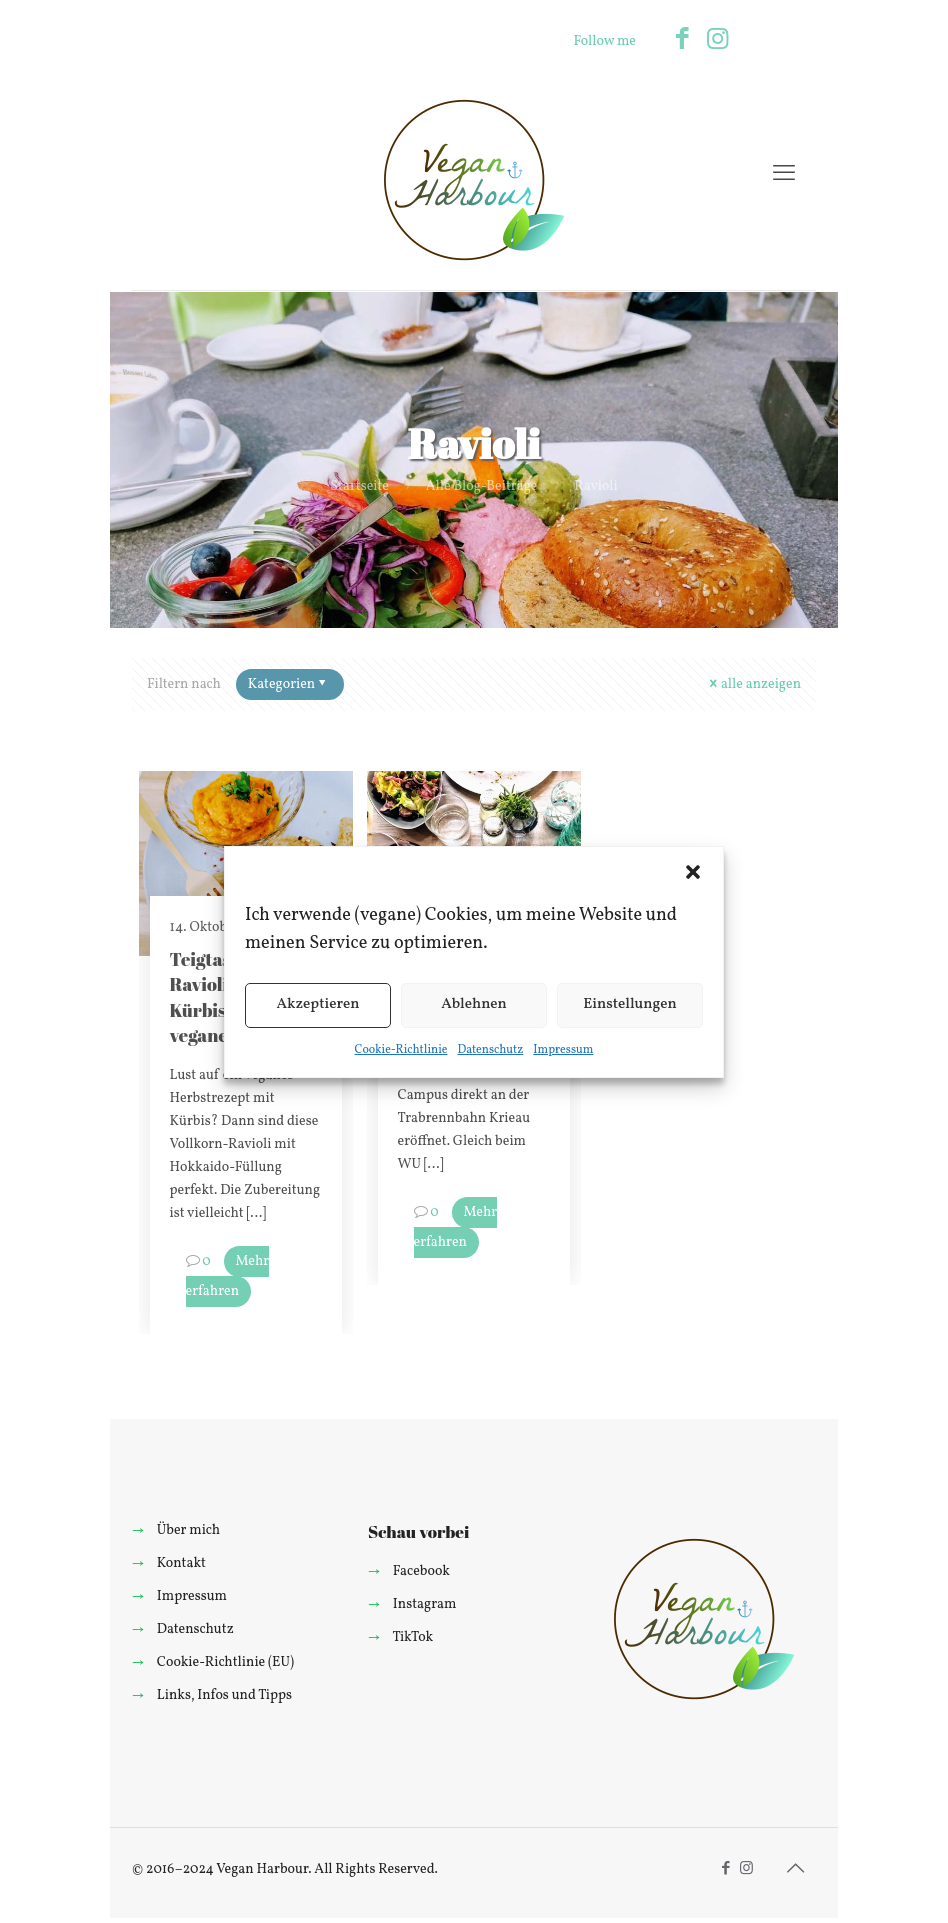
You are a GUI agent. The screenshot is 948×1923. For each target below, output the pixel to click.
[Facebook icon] (682, 40)
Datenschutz (490, 1050)
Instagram (425, 1604)
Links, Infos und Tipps (224, 1695)
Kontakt (181, 1563)
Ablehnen (474, 1004)
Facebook (421, 1571)
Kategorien (288, 684)
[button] (693, 872)
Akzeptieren (317, 1004)
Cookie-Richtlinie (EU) (225, 1662)
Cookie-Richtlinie (401, 1050)
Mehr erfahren (228, 1276)
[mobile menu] (784, 175)
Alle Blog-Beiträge (482, 486)
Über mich (188, 1530)
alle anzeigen (754, 684)
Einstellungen (630, 1004)
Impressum (563, 1050)
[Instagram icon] (717, 40)
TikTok (412, 1637)
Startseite (359, 486)
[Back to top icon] (795, 1870)
